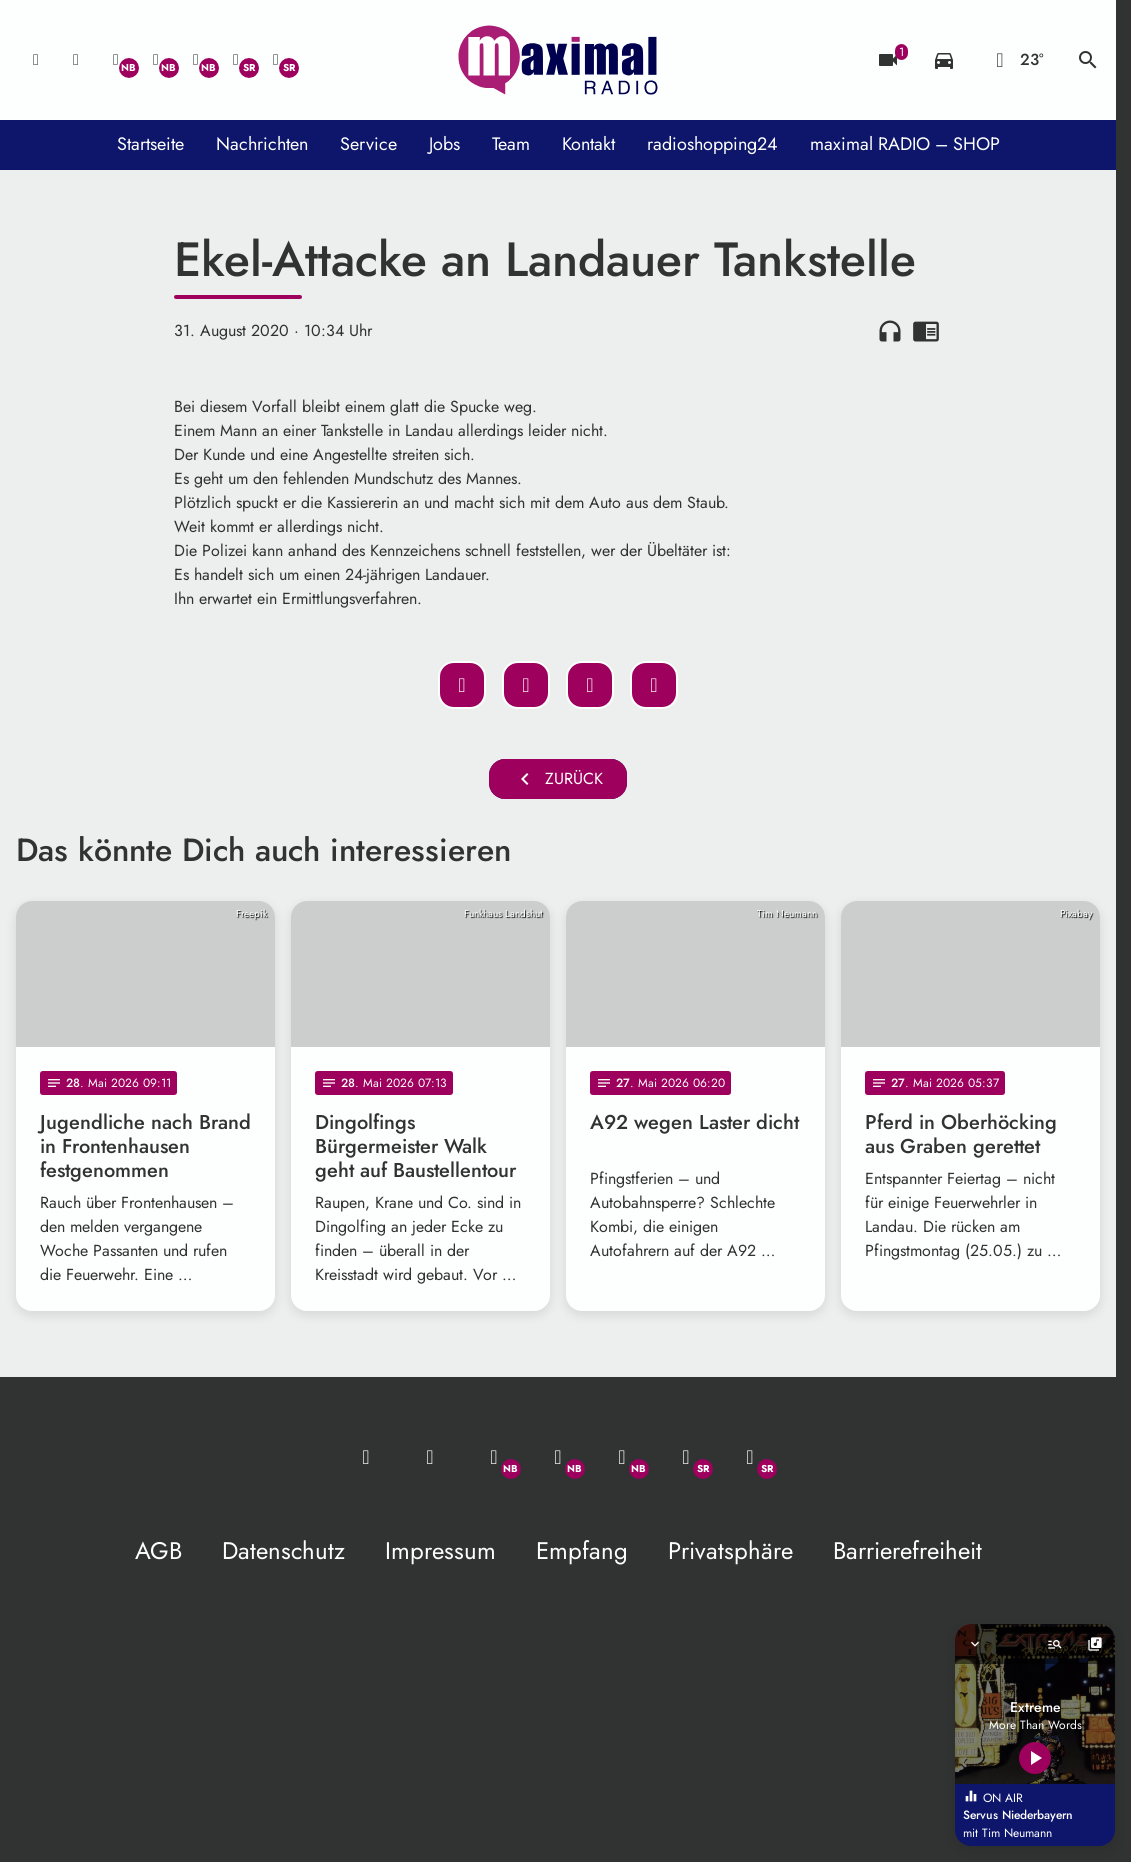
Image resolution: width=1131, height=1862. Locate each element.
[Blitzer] (888, 60)
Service (368, 144)
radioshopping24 (712, 144)
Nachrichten (262, 144)
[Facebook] (156, 60)
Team (511, 144)
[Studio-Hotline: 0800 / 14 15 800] (76, 60)
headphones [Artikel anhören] (890, 331)
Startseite (150, 144)
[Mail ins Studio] (36, 60)
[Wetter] (1016, 60)
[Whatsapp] (116, 60)
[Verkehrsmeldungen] (944, 60)
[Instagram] (196, 60)
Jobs (444, 144)
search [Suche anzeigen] (1088, 60)
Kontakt (588, 144)
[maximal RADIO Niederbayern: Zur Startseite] (558, 60)
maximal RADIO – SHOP (905, 144)
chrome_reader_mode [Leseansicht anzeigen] (926, 331)
